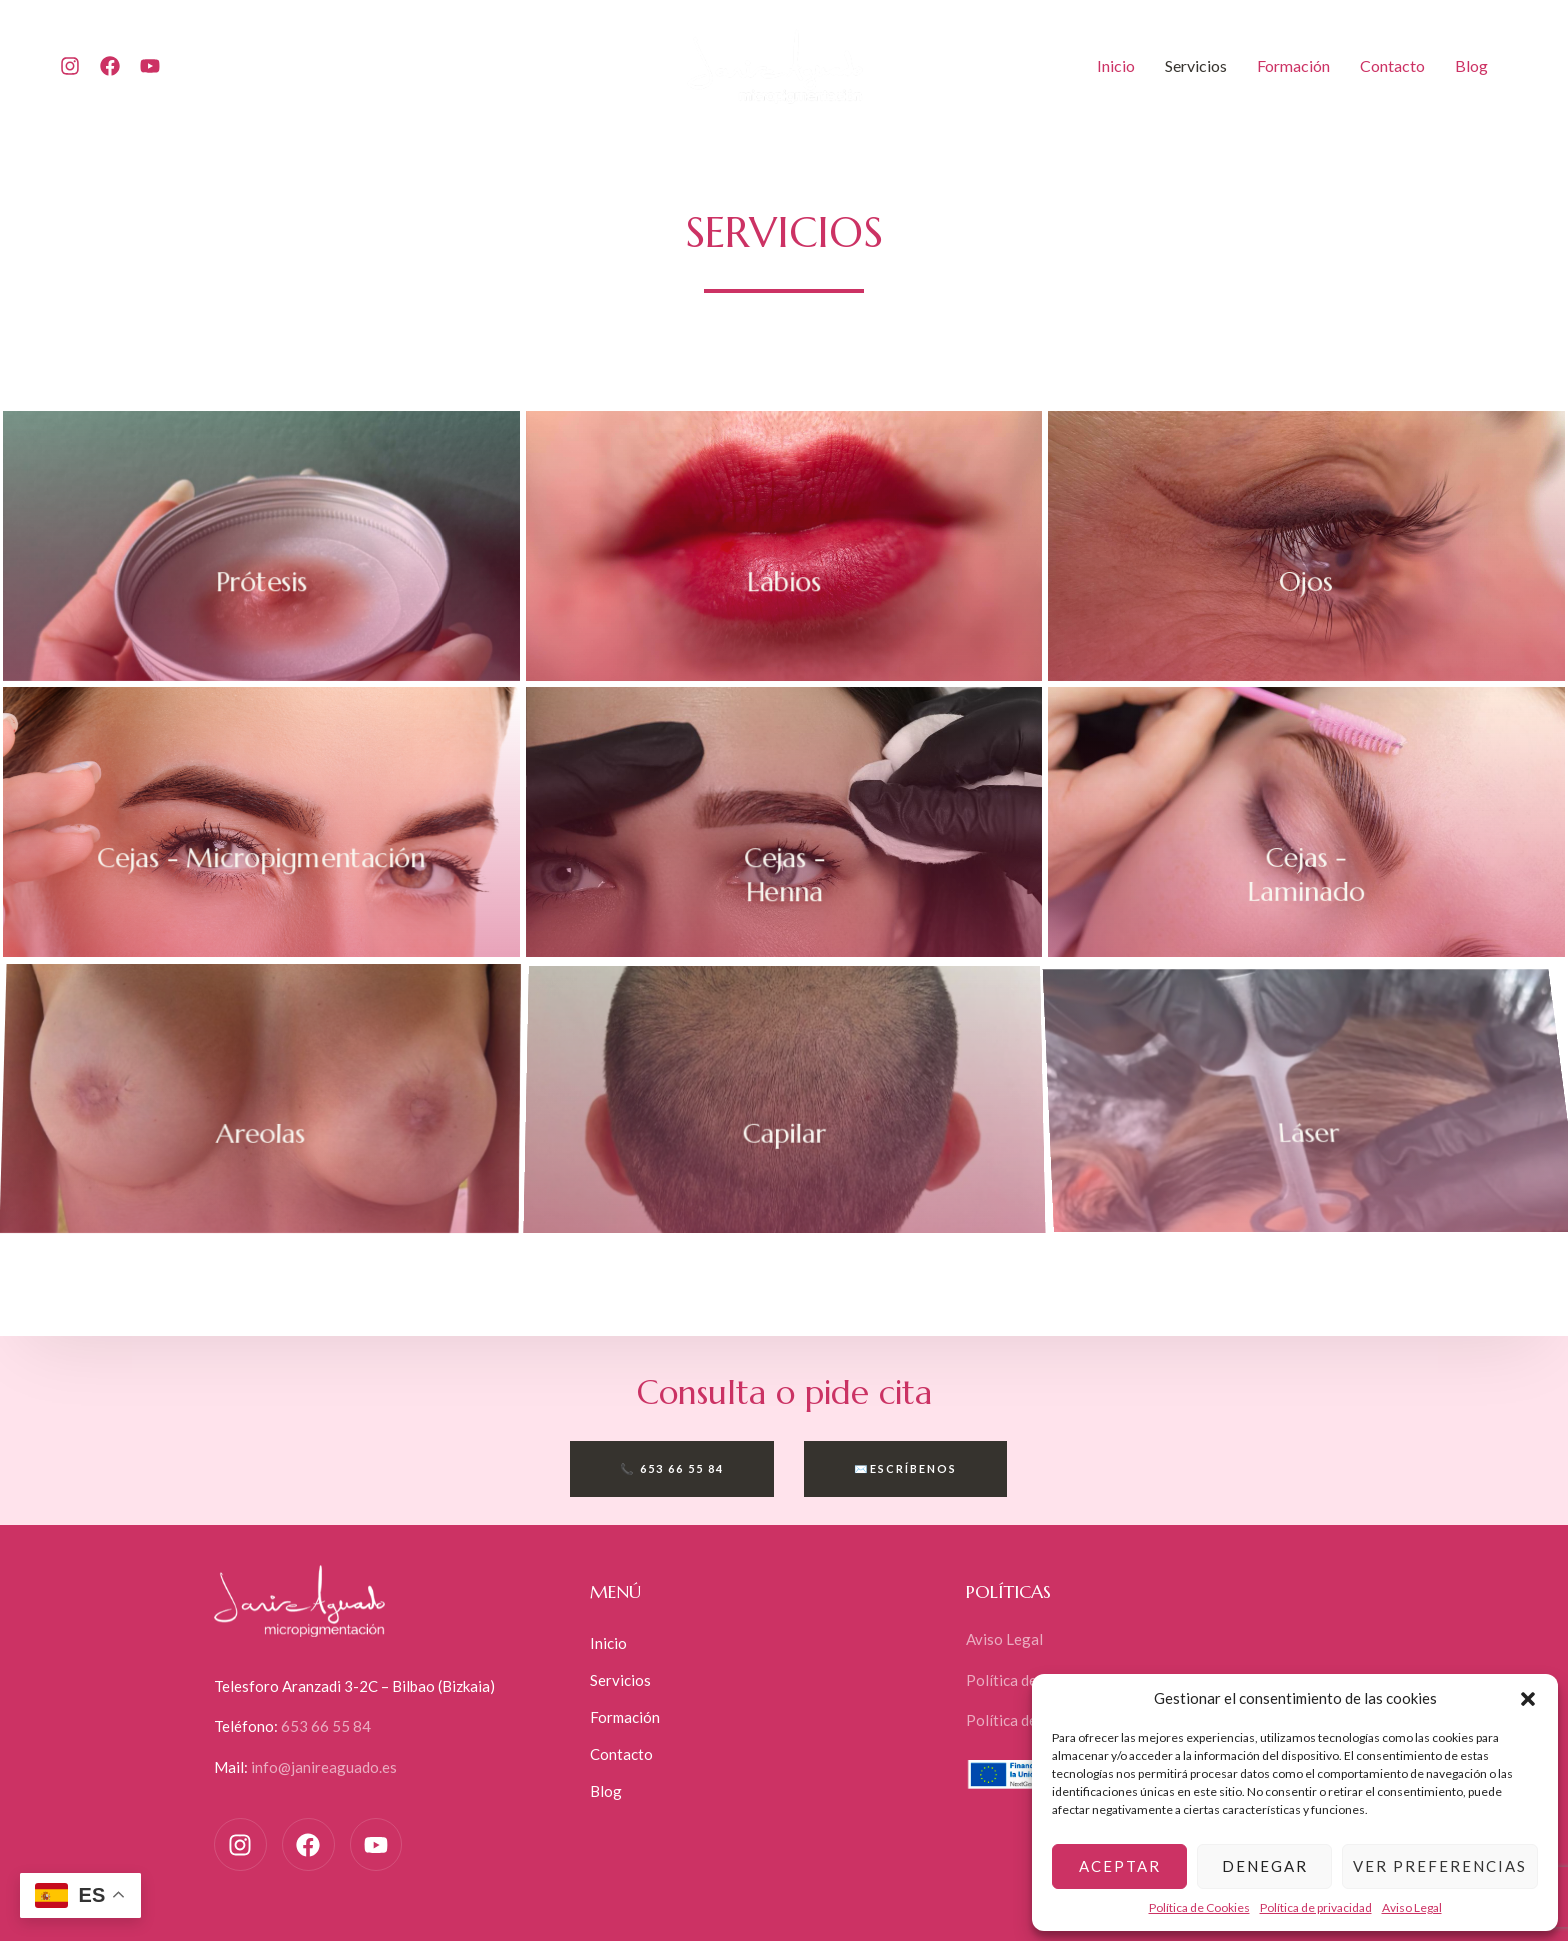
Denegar (1265, 1866)
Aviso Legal (1412, 1907)
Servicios (1196, 65)
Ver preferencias (1440, 1866)
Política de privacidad (1316, 1907)
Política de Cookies (1199, 1907)
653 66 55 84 (326, 1726)
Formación (1293, 65)
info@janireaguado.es (324, 1767)
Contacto (1392, 65)
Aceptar (1120, 1866)
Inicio (1116, 65)
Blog (1471, 65)
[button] (1528, 1699)
